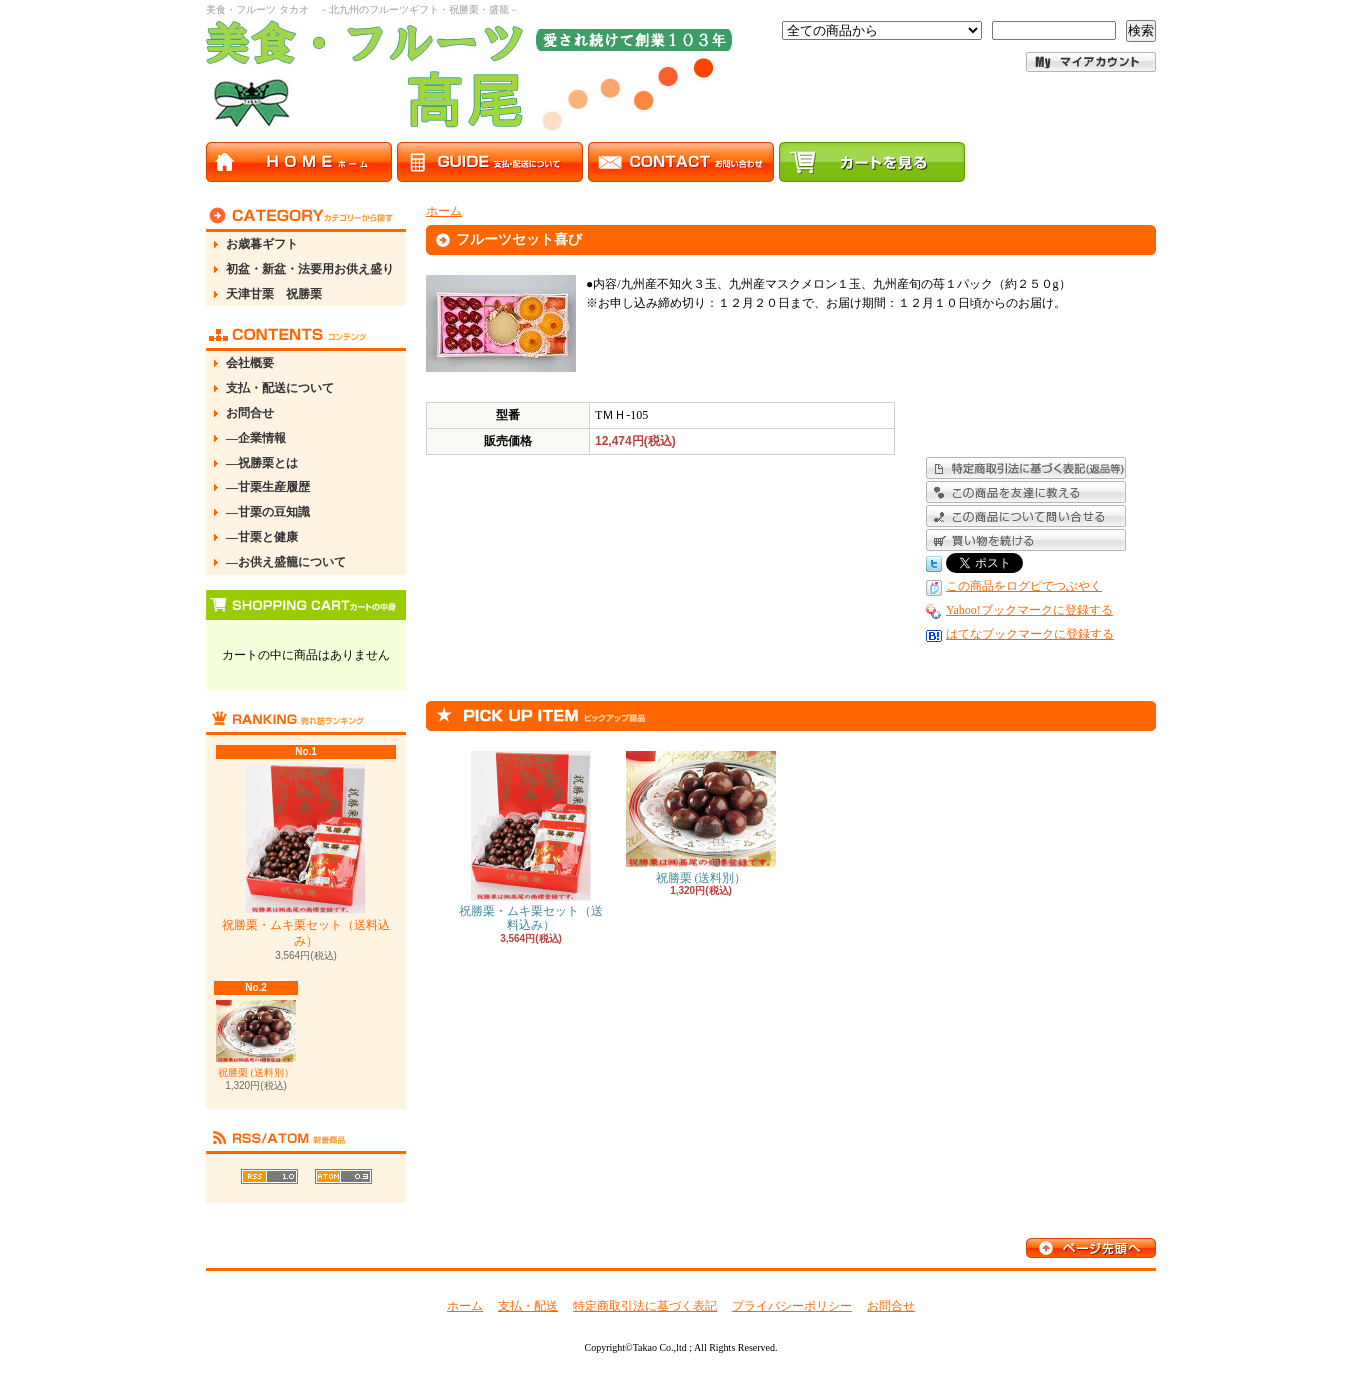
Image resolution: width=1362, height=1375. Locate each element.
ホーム (444, 211)
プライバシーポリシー (792, 1306)
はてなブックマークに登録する (1030, 634)
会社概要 (250, 363)
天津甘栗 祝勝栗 (274, 294)
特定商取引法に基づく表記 (645, 1306)
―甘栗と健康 (262, 537)
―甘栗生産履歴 (268, 487)
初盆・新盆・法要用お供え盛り (310, 269)
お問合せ (250, 413)
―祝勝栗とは (262, 463)
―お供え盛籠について (286, 562)
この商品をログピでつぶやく (1024, 586)
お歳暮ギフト (262, 244)
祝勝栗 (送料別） (256, 1038)
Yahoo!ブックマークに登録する (1029, 610)
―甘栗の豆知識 (268, 512)
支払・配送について (280, 388)
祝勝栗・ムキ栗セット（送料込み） (306, 856)
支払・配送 (528, 1306)
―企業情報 (256, 438)
